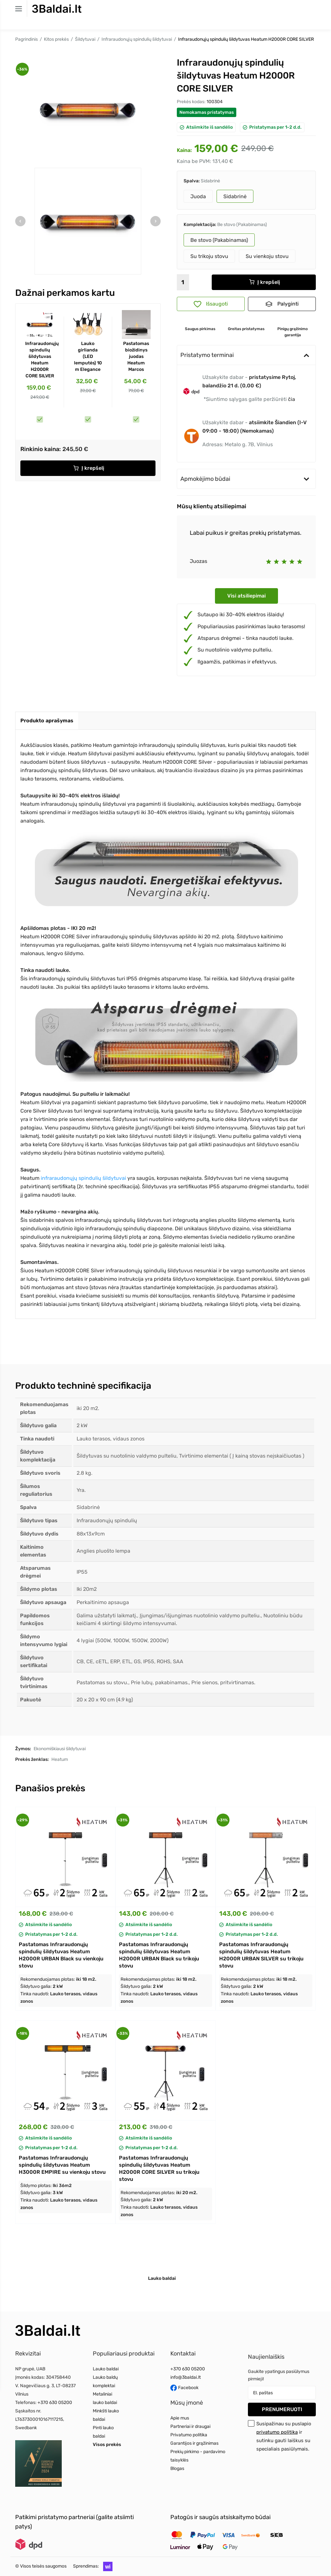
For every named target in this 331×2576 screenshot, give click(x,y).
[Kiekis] (183, 282)
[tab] (47, 720)
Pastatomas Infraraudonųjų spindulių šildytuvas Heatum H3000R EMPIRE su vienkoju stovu (62, 2164)
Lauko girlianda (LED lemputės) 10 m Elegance (88, 356)
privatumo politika (277, 2432)
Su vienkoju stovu (267, 256)
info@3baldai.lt (185, 2377)
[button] (106, 2566)
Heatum (59, 1759)
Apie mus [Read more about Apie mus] (179, 2418)
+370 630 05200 (54, 2402)
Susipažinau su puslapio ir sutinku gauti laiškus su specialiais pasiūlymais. (283, 2436)
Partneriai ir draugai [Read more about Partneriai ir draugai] (190, 2426)
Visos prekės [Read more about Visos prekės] (107, 2444)
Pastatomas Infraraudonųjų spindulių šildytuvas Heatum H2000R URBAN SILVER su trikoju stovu (261, 1954)
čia (291, 399)
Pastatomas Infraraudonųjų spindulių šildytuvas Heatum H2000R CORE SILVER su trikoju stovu (159, 2168)
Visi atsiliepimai (246, 596)
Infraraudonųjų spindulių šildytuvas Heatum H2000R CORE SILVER (39, 360)
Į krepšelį (88, 468)
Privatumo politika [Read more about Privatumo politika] (188, 2435)
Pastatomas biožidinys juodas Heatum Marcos (136, 356)
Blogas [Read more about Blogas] (177, 2468)
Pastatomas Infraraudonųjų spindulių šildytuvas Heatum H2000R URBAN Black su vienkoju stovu (61, 1954)
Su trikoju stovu (209, 256)
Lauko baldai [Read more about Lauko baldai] (106, 2369)
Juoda (198, 196)
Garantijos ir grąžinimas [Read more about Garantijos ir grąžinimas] (194, 2443)
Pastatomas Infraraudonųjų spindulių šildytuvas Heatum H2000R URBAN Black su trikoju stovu (159, 1954)
